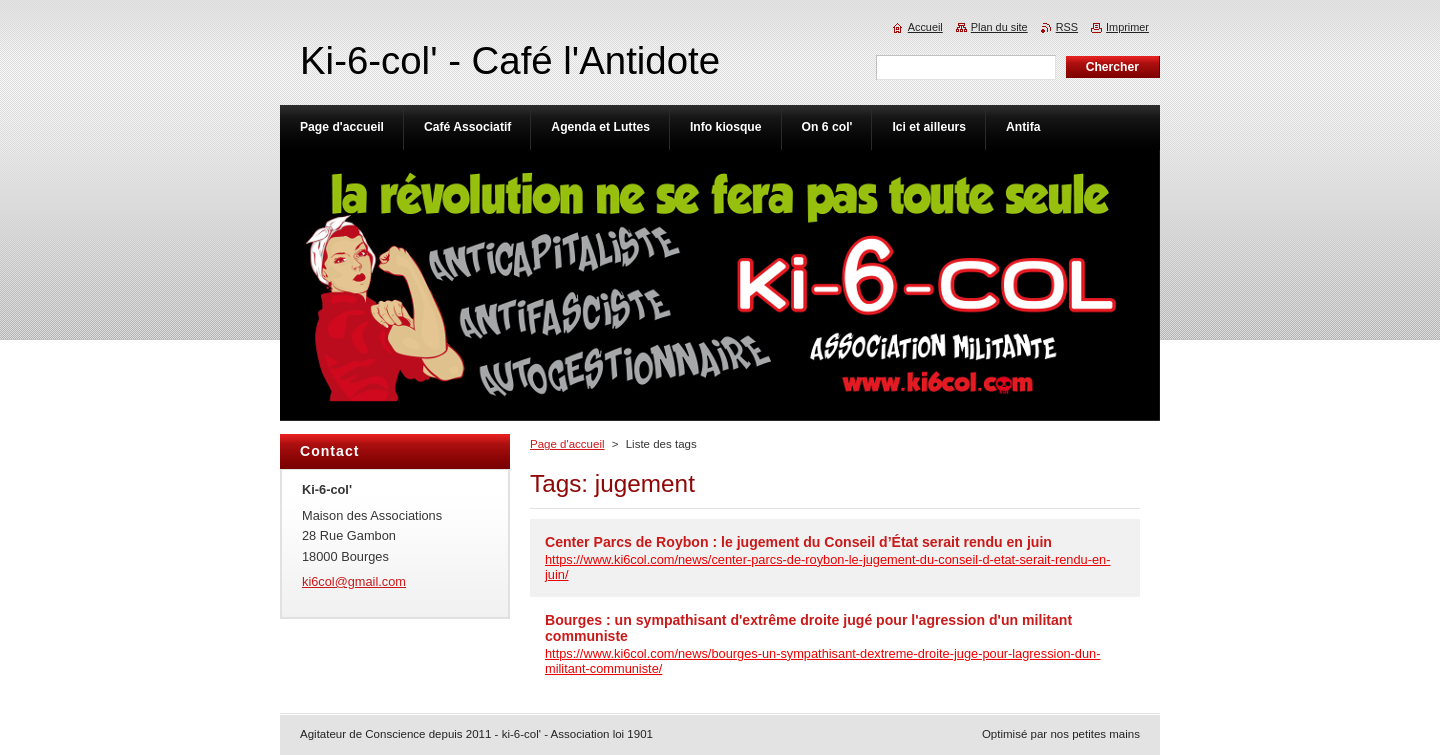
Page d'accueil (567, 444)
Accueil (925, 27)
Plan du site (999, 27)
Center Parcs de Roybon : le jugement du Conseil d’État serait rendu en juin (798, 542)
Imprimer (1127, 27)
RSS (1067, 27)
